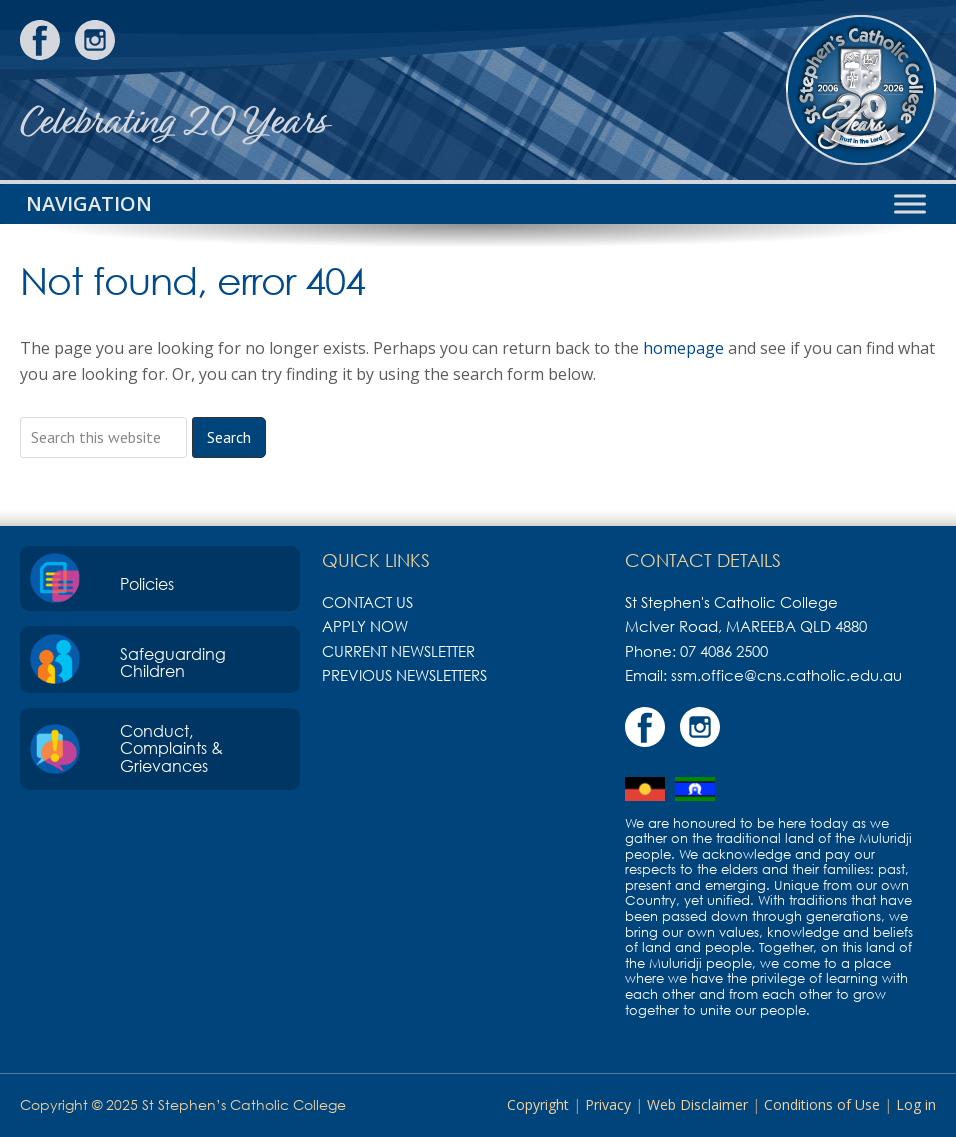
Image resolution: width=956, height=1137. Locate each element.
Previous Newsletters (404, 675)
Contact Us (367, 602)
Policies (147, 584)
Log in (916, 1104)
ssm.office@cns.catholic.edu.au (786, 675)
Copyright (538, 1104)
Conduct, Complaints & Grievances (171, 748)
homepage (683, 348)
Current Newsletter (398, 651)
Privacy (608, 1104)
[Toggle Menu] (910, 203)
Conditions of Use (822, 1104)
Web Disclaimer (697, 1104)
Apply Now (365, 626)
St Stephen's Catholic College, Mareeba (861, 90)
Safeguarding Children (173, 663)
